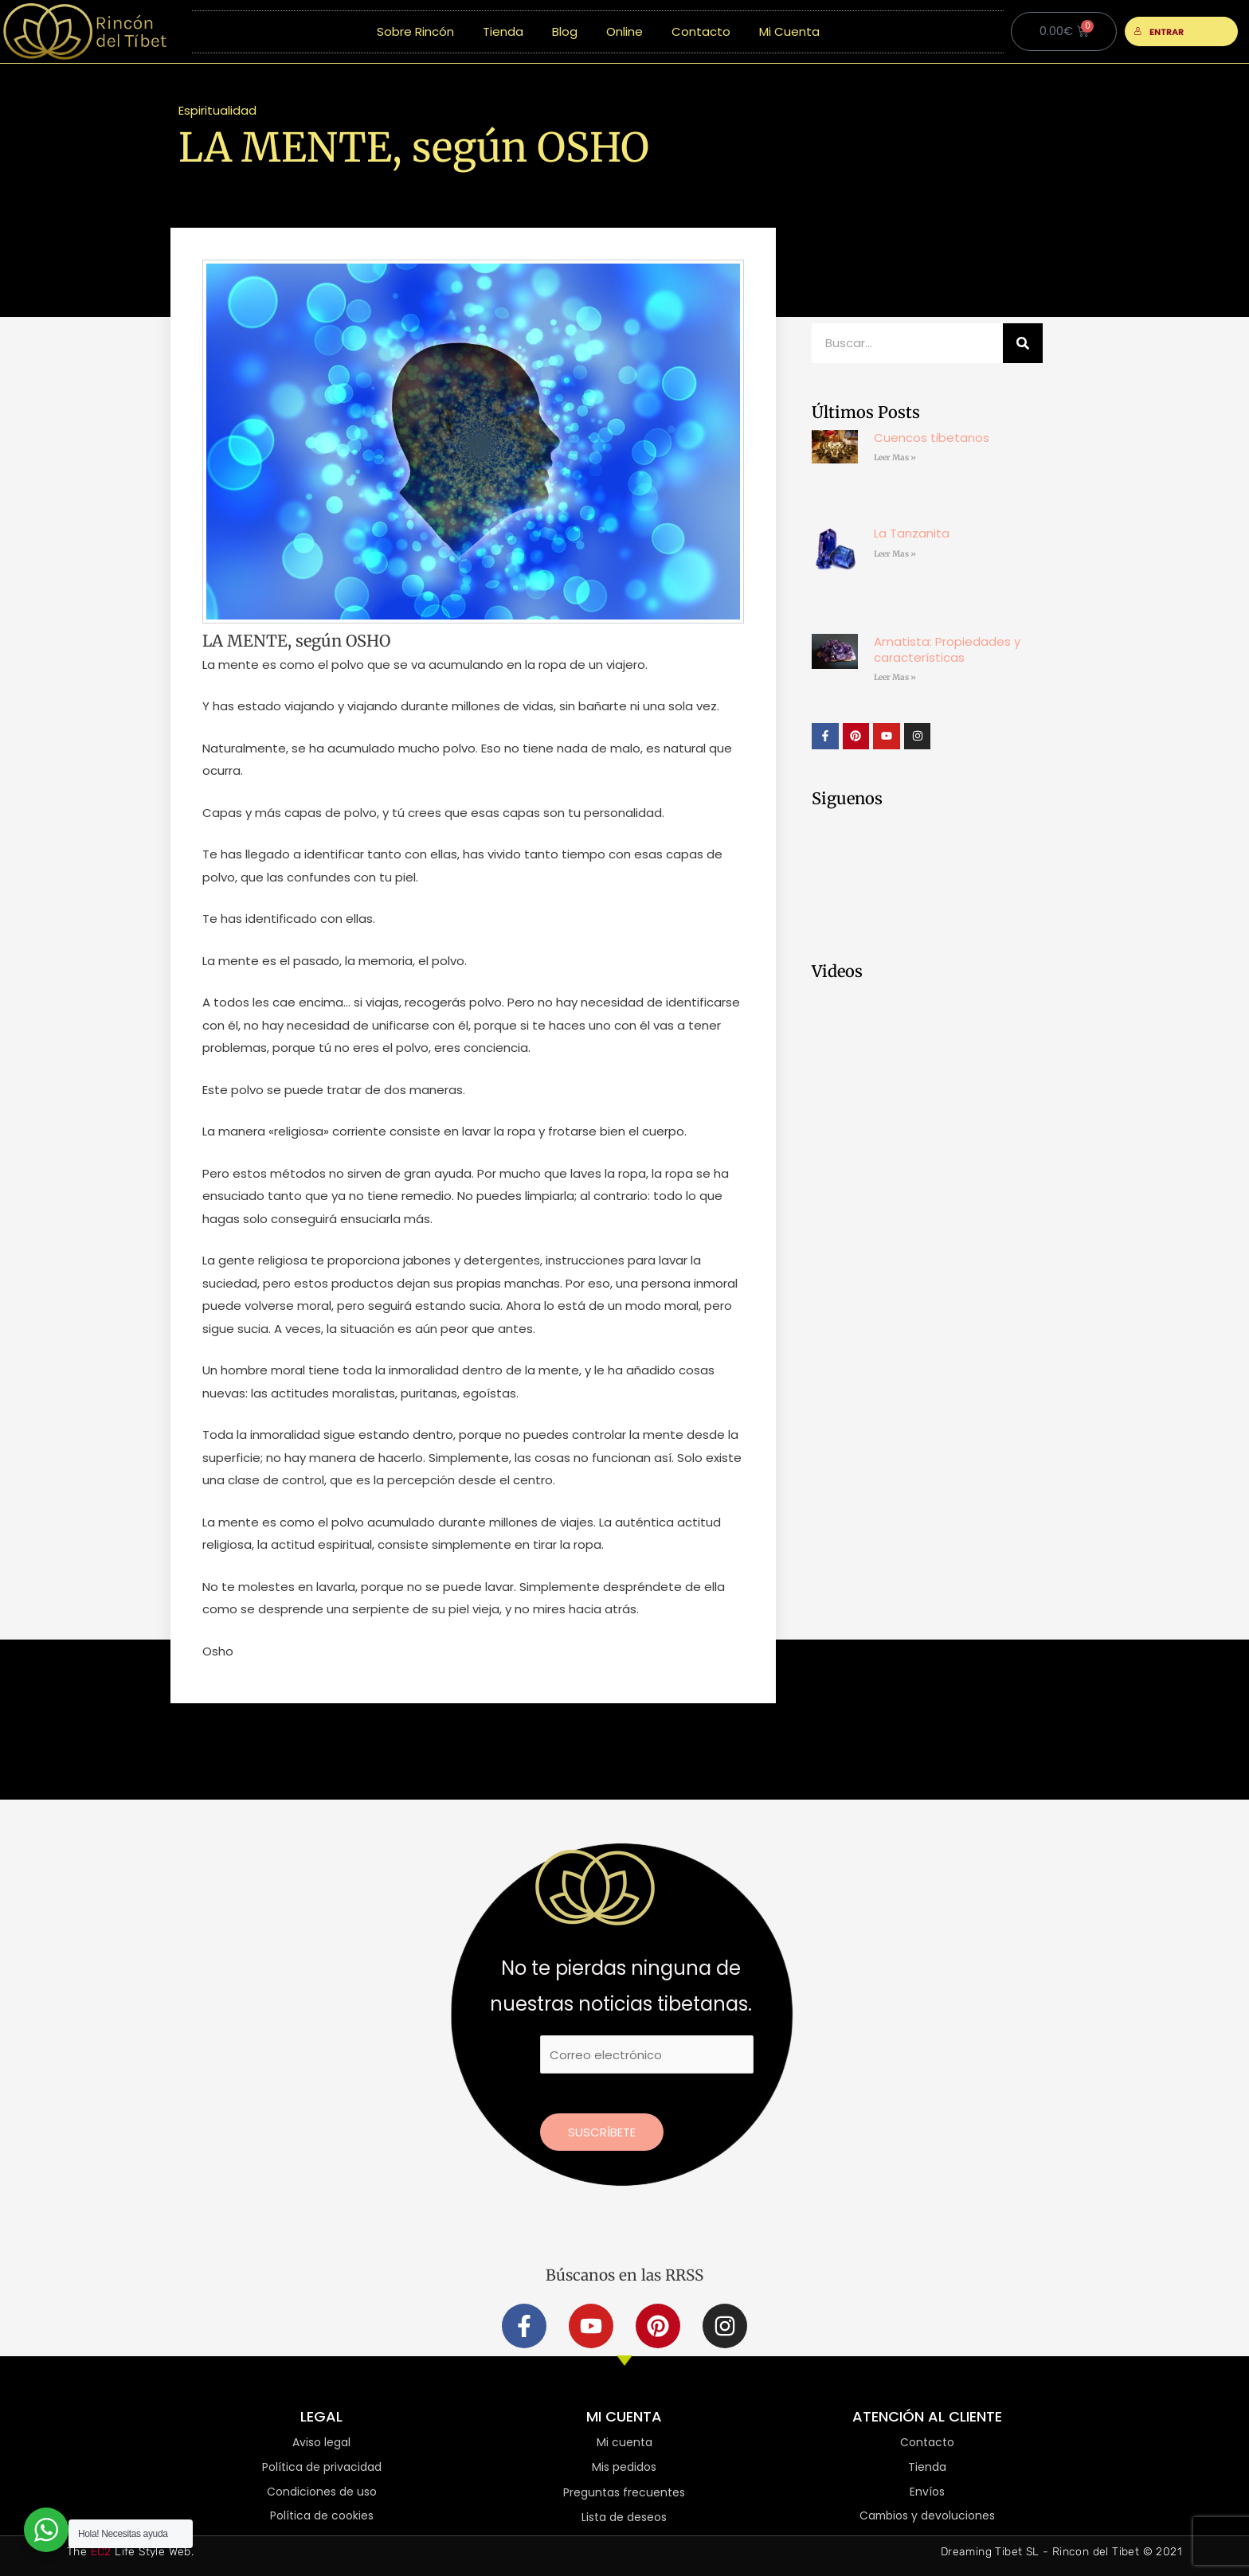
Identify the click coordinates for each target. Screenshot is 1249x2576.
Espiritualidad (217, 110)
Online (624, 31)
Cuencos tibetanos (931, 437)
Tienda (503, 31)
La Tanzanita (911, 533)
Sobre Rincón (415, 31)
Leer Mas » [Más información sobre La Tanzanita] (895, 554)
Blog (565, 31)
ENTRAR (1158, 31)
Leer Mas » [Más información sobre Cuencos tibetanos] (895, 457)
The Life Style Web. (130, 2551)
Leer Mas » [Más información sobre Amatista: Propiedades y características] (895, 677)
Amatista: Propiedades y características (947, 649)
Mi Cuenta (789, 31)
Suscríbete (602, 2132)
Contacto (700, 31)
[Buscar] (1023, 343)
